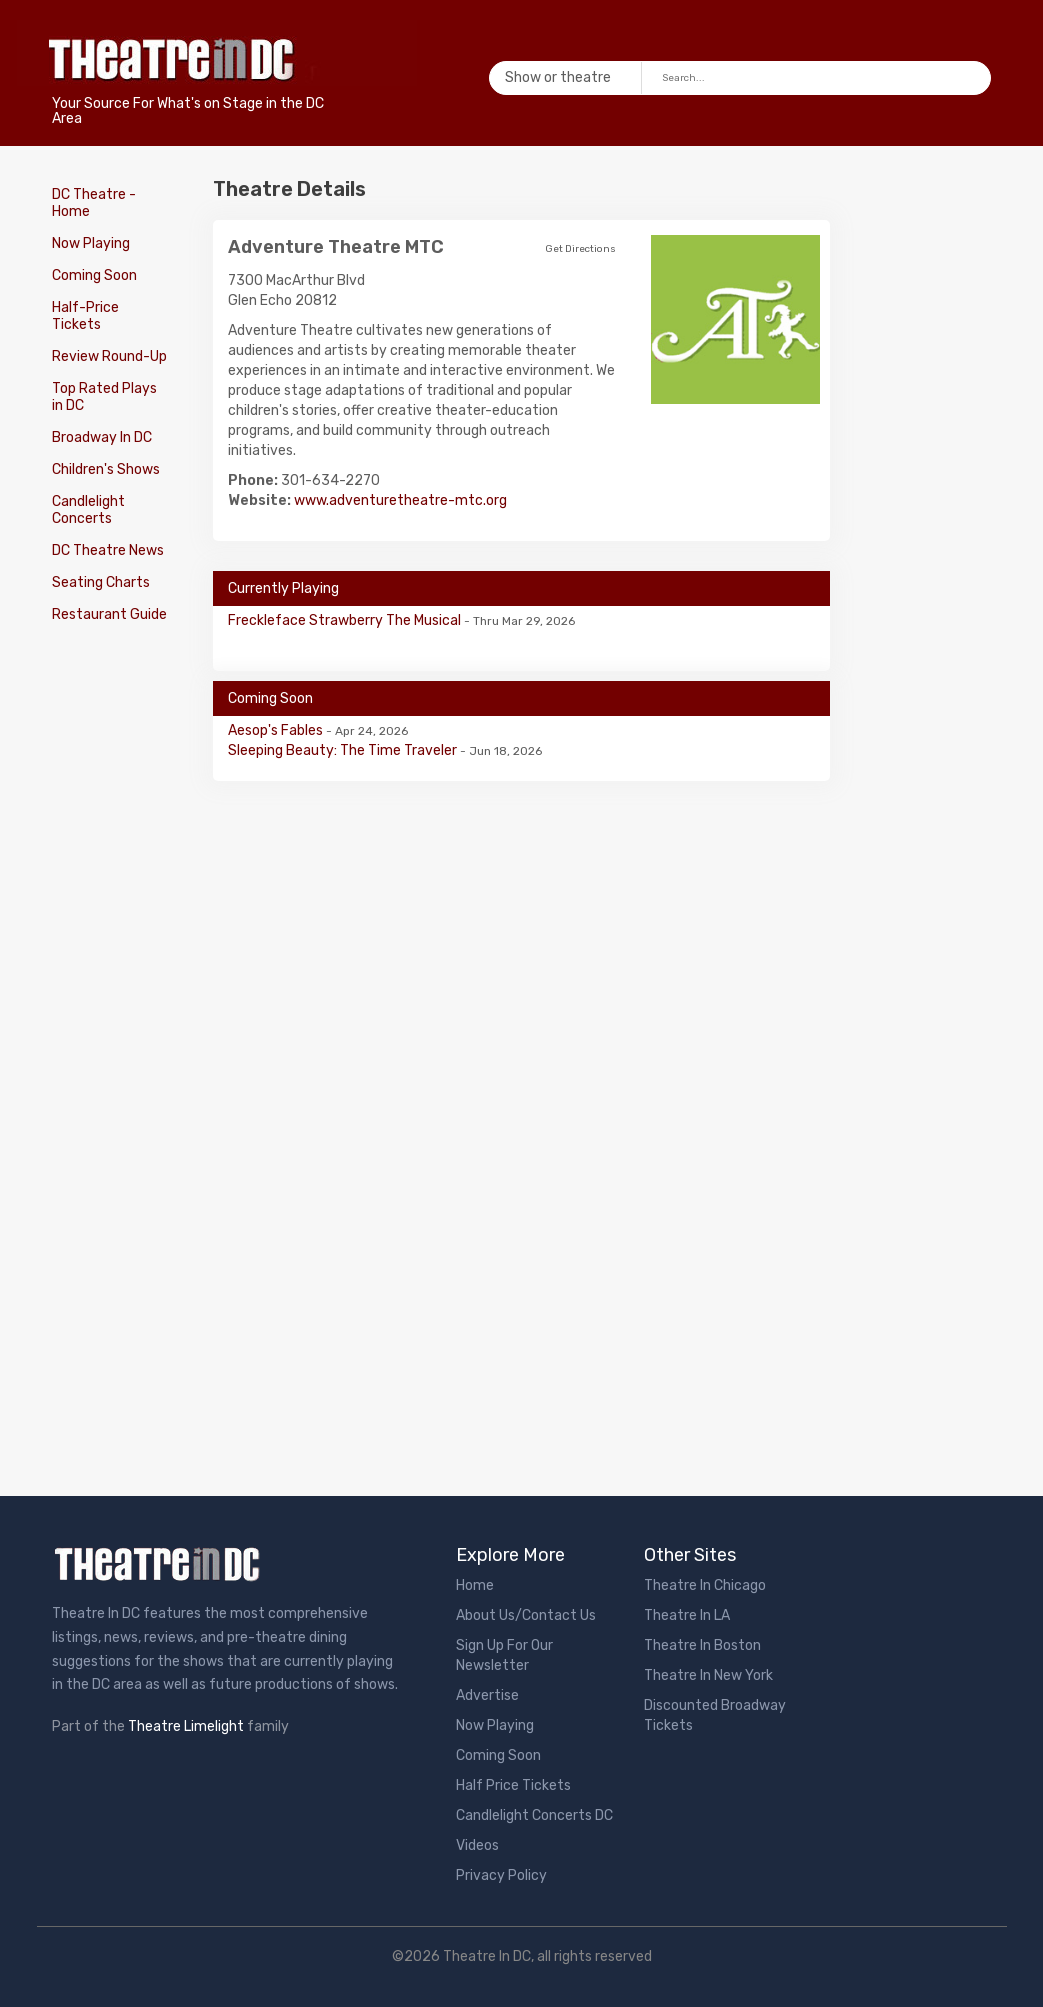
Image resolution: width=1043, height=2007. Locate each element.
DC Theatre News (108, 550)
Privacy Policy (501, 1875)
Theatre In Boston (702, 1645)
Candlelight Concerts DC (534, 1815)
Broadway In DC (102, 437)
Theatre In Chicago (705, 1585)
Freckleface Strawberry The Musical (346, 620)
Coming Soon (94, 275)
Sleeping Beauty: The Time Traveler (344, 750)
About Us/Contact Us (526, 1615)
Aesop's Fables (277, 730)
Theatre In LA (687, 1615)
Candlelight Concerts (88, 510)
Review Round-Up (109, 356)
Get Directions (580, 249)
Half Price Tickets (513, 1785)
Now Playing (91, 243)
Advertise (487, 1695)
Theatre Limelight (186, 1726)
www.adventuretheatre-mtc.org (400, 500)
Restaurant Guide (109, 614)
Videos (477, 1845)
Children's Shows (106, 469)
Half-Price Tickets (85, 316)
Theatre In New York (708, 1675)
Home (475, 1585)
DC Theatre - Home (94, 203)
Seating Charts (101, 582)
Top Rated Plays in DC (104, 397)
